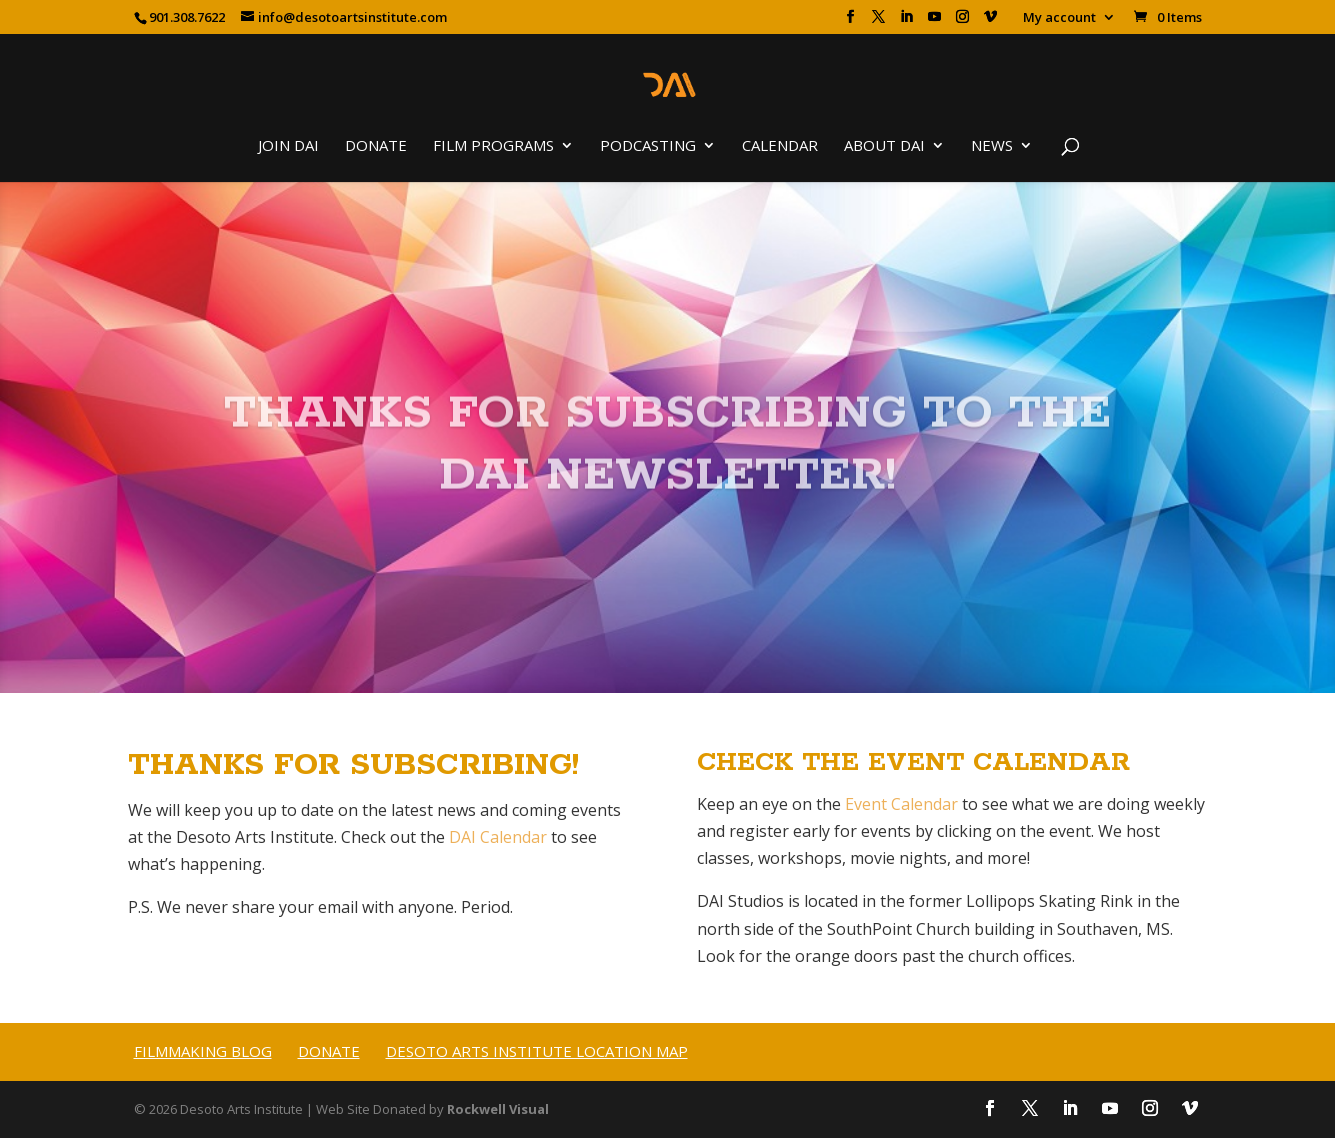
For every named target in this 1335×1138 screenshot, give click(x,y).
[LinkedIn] (906, 22)
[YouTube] (934, 22)
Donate (376, 146)
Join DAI (288, 146)
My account (1059, 18)
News (992, 146)
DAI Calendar (498, 837)
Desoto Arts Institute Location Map (537, 1051)
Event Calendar (901, 804)
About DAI (884, 146)
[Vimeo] (990, 22)
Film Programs (493, 146)
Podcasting (648, 146)
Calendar (780, 146)
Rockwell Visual (498, 1109)
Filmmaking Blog (203, 1051)
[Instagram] (962, 22)
